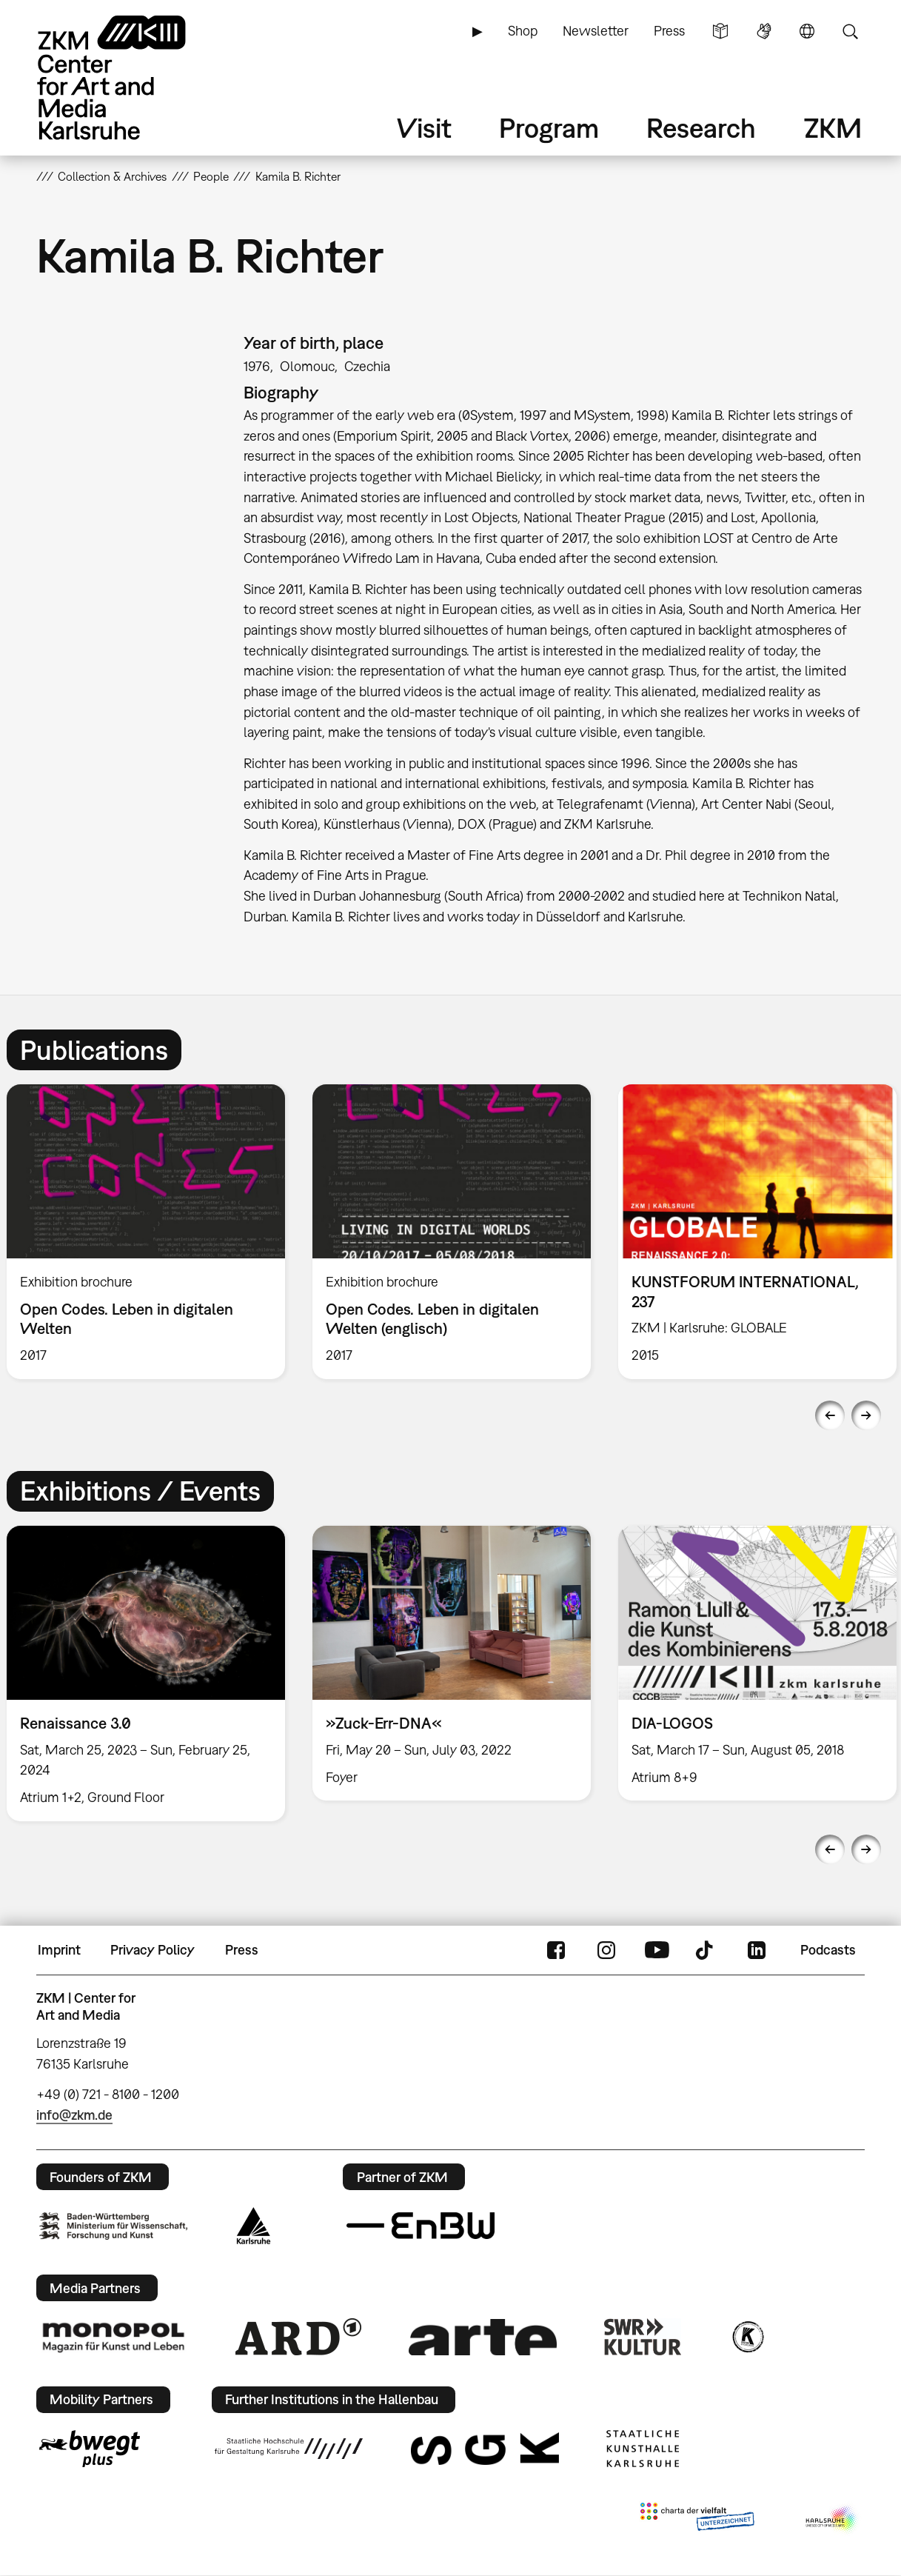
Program (549, 128)
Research (701, 128)
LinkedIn (756, 1950)
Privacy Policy (152, 1950)
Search (850, 31)
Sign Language (764, 31)
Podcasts (828, 1950)
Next (866, 1415)
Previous (830, 1415)
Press (669, 31)
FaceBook (556, 1950)
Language (807, 31)
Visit (424, 128)
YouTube (656, 1950)
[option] (451, 1231)
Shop (522, 31)
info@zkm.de (74, 2115)
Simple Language (720, 31)
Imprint (59, 1950)
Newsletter (596, 31)
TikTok (706, 1950)
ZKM (833, 128)
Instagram (606, 1950)
